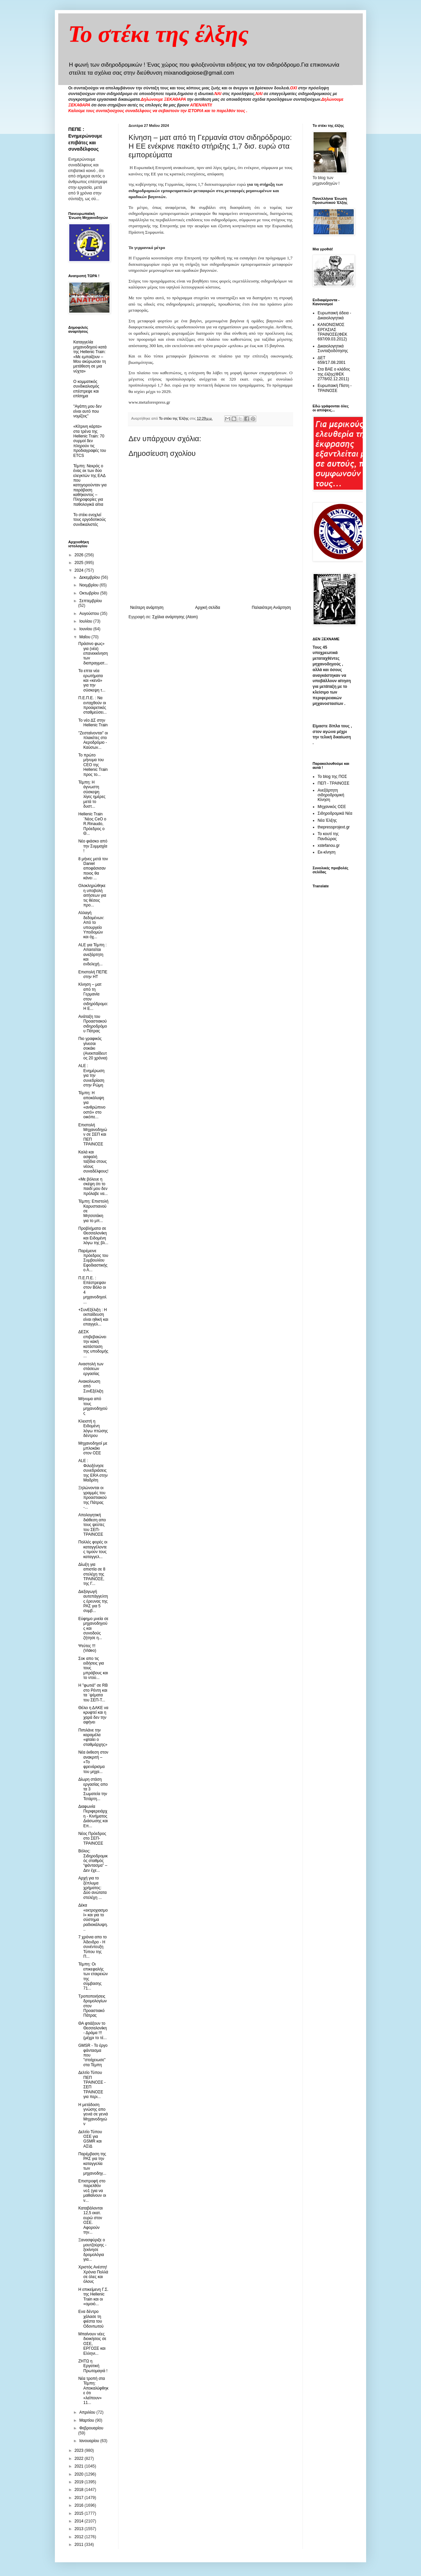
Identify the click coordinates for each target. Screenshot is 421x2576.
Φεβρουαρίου (91, 2428)
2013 (80, 2528)
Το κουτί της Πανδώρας (328, 836)
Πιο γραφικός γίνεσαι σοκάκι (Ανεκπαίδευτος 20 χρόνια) (92, 1048)
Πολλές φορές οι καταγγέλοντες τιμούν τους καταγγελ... (92, 1549)
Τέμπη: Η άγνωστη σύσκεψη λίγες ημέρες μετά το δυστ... (91, 794)
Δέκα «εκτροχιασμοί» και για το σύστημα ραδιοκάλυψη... (93, 1917)
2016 (80, 2505)
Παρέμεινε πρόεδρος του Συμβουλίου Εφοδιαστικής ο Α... (93, 1261)
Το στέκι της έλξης (158, 34)
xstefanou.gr (329, 845)
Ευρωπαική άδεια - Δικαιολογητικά (334, 315)
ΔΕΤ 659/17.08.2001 (331, 360)
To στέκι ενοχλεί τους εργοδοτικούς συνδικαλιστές (89, 519)
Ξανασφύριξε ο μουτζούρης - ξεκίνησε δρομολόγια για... (92, 2250)
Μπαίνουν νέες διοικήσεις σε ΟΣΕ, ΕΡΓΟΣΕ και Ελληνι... (92, 2344)
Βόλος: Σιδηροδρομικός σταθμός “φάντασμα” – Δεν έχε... (93, 1861)
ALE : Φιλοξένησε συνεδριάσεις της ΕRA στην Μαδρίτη (93, 1470)
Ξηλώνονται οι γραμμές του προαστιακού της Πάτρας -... (92, 1497)
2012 (80, 2536)
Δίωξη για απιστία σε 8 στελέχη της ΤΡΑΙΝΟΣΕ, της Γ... (91, 1574)
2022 (80, 2458)
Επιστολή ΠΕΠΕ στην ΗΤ (92, 974)
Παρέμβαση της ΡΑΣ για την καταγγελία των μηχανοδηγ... (92, 2164)
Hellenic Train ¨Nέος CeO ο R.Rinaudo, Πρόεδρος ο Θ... (92, 824)
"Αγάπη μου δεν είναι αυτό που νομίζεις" (87, 411)
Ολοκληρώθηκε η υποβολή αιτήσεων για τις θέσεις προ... (92, 895)
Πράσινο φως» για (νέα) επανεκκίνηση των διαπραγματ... (93, 653)
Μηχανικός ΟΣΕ (332, 806)
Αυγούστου (89, 613)
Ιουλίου (86, 621)
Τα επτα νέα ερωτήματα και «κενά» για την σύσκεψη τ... (91, 680)
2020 (80, 2474)
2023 (80, 2450)
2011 (80, 2544)
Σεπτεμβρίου (90, 600)
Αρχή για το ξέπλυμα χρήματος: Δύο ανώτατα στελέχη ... (92, 1888)
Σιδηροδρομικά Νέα (335, 813)
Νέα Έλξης (327, 820)
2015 (80, 2513)
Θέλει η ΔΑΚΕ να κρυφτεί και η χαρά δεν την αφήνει (93, 1714)
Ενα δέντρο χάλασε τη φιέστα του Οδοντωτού (90, 2318)
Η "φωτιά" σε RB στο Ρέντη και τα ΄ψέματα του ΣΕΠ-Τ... (93, 1692)
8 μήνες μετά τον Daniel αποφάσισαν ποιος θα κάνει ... (93, 869)
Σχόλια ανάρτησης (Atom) (175, 617)
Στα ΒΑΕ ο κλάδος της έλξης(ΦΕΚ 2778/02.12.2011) (334, 374)
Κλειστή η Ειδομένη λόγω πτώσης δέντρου (93, 1428)
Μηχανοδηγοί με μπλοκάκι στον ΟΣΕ (92, 1448)
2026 (80, 555)
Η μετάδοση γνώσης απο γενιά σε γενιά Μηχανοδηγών (93, 2114)
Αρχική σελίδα (207, 607)
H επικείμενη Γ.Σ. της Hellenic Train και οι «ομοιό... (93, 2296)
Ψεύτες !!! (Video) (87, 1648)
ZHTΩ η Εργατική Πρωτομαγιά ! (92, 2366)
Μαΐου (85, 637)
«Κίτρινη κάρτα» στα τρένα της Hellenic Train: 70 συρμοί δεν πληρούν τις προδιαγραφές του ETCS (89, 441)
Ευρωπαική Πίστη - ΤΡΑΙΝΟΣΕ (335, 388)
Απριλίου (87, 2412)
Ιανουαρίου (89, 2440)
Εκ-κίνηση (326, 852)
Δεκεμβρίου (90, 577)
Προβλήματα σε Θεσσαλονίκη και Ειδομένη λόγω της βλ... (93, 1235)
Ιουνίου (86, 629)
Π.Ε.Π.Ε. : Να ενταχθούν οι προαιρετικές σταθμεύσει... (92, 705)
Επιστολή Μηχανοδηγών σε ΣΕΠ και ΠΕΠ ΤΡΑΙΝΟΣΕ (92, 1135)
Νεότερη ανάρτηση (146, 607)
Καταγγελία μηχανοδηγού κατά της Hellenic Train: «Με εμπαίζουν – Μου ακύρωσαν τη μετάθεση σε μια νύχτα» (89, 356)
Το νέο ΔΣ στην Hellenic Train (93, 722)
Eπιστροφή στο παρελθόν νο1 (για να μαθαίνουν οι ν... (92, 2191)
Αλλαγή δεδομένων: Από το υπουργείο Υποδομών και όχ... (91, 924)
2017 (80, 2497)
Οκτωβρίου (89, 593)
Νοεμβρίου (89, 585)
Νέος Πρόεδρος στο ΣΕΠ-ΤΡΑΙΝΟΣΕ (92, 1838)
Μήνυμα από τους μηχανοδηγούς (92, 1406)
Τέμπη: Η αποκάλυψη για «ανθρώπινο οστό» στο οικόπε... (91, 1105)
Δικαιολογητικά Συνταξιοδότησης (333, 348)
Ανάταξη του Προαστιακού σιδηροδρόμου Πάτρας (92, 1023)
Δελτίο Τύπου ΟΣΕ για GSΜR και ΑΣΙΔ (90, 2139)
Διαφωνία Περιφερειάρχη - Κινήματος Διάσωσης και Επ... (93, 1816)
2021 (80, 2466)
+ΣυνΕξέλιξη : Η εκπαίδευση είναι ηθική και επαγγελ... (93, 1316)
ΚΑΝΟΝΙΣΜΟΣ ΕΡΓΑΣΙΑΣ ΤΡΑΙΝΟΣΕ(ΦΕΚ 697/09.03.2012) (332, 331)
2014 (80, 2521)
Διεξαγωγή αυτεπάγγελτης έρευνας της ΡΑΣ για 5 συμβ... (93, 1601)
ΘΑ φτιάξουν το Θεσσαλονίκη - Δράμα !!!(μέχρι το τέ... (92, 2030)
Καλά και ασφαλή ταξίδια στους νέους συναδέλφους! (93, 1162)
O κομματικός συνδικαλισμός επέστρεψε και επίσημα (86, 388)
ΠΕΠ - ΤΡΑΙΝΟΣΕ (333, 783)
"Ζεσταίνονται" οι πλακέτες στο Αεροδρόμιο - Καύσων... (93, 740)
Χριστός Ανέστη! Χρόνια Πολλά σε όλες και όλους (93, 2274)
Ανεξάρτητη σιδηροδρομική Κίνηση (331, 795)
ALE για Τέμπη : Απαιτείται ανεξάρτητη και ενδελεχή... (92, 955)
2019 (80, 2482)
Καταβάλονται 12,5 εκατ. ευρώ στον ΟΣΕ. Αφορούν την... (90, 2220)
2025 (80, 562)
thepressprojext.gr (334, 827)
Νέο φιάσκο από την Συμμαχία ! (92, 846)
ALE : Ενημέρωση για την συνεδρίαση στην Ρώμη (91, 1075)
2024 (80, 570)
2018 (80, 2489)
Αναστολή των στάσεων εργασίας (90, 1369)
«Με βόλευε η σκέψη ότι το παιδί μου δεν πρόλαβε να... (93, 1186)
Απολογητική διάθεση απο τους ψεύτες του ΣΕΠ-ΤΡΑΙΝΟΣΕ (92, 1525)
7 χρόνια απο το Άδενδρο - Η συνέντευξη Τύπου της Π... (92, 1947)
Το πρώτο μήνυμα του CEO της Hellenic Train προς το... (93, 765)
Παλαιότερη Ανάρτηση (271, 607)
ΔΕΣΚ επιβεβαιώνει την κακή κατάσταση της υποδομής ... (93, 1344)
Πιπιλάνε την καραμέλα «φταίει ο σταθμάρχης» (92, 1737)
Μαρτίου (87, 2420)
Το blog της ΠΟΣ (332, 776)
